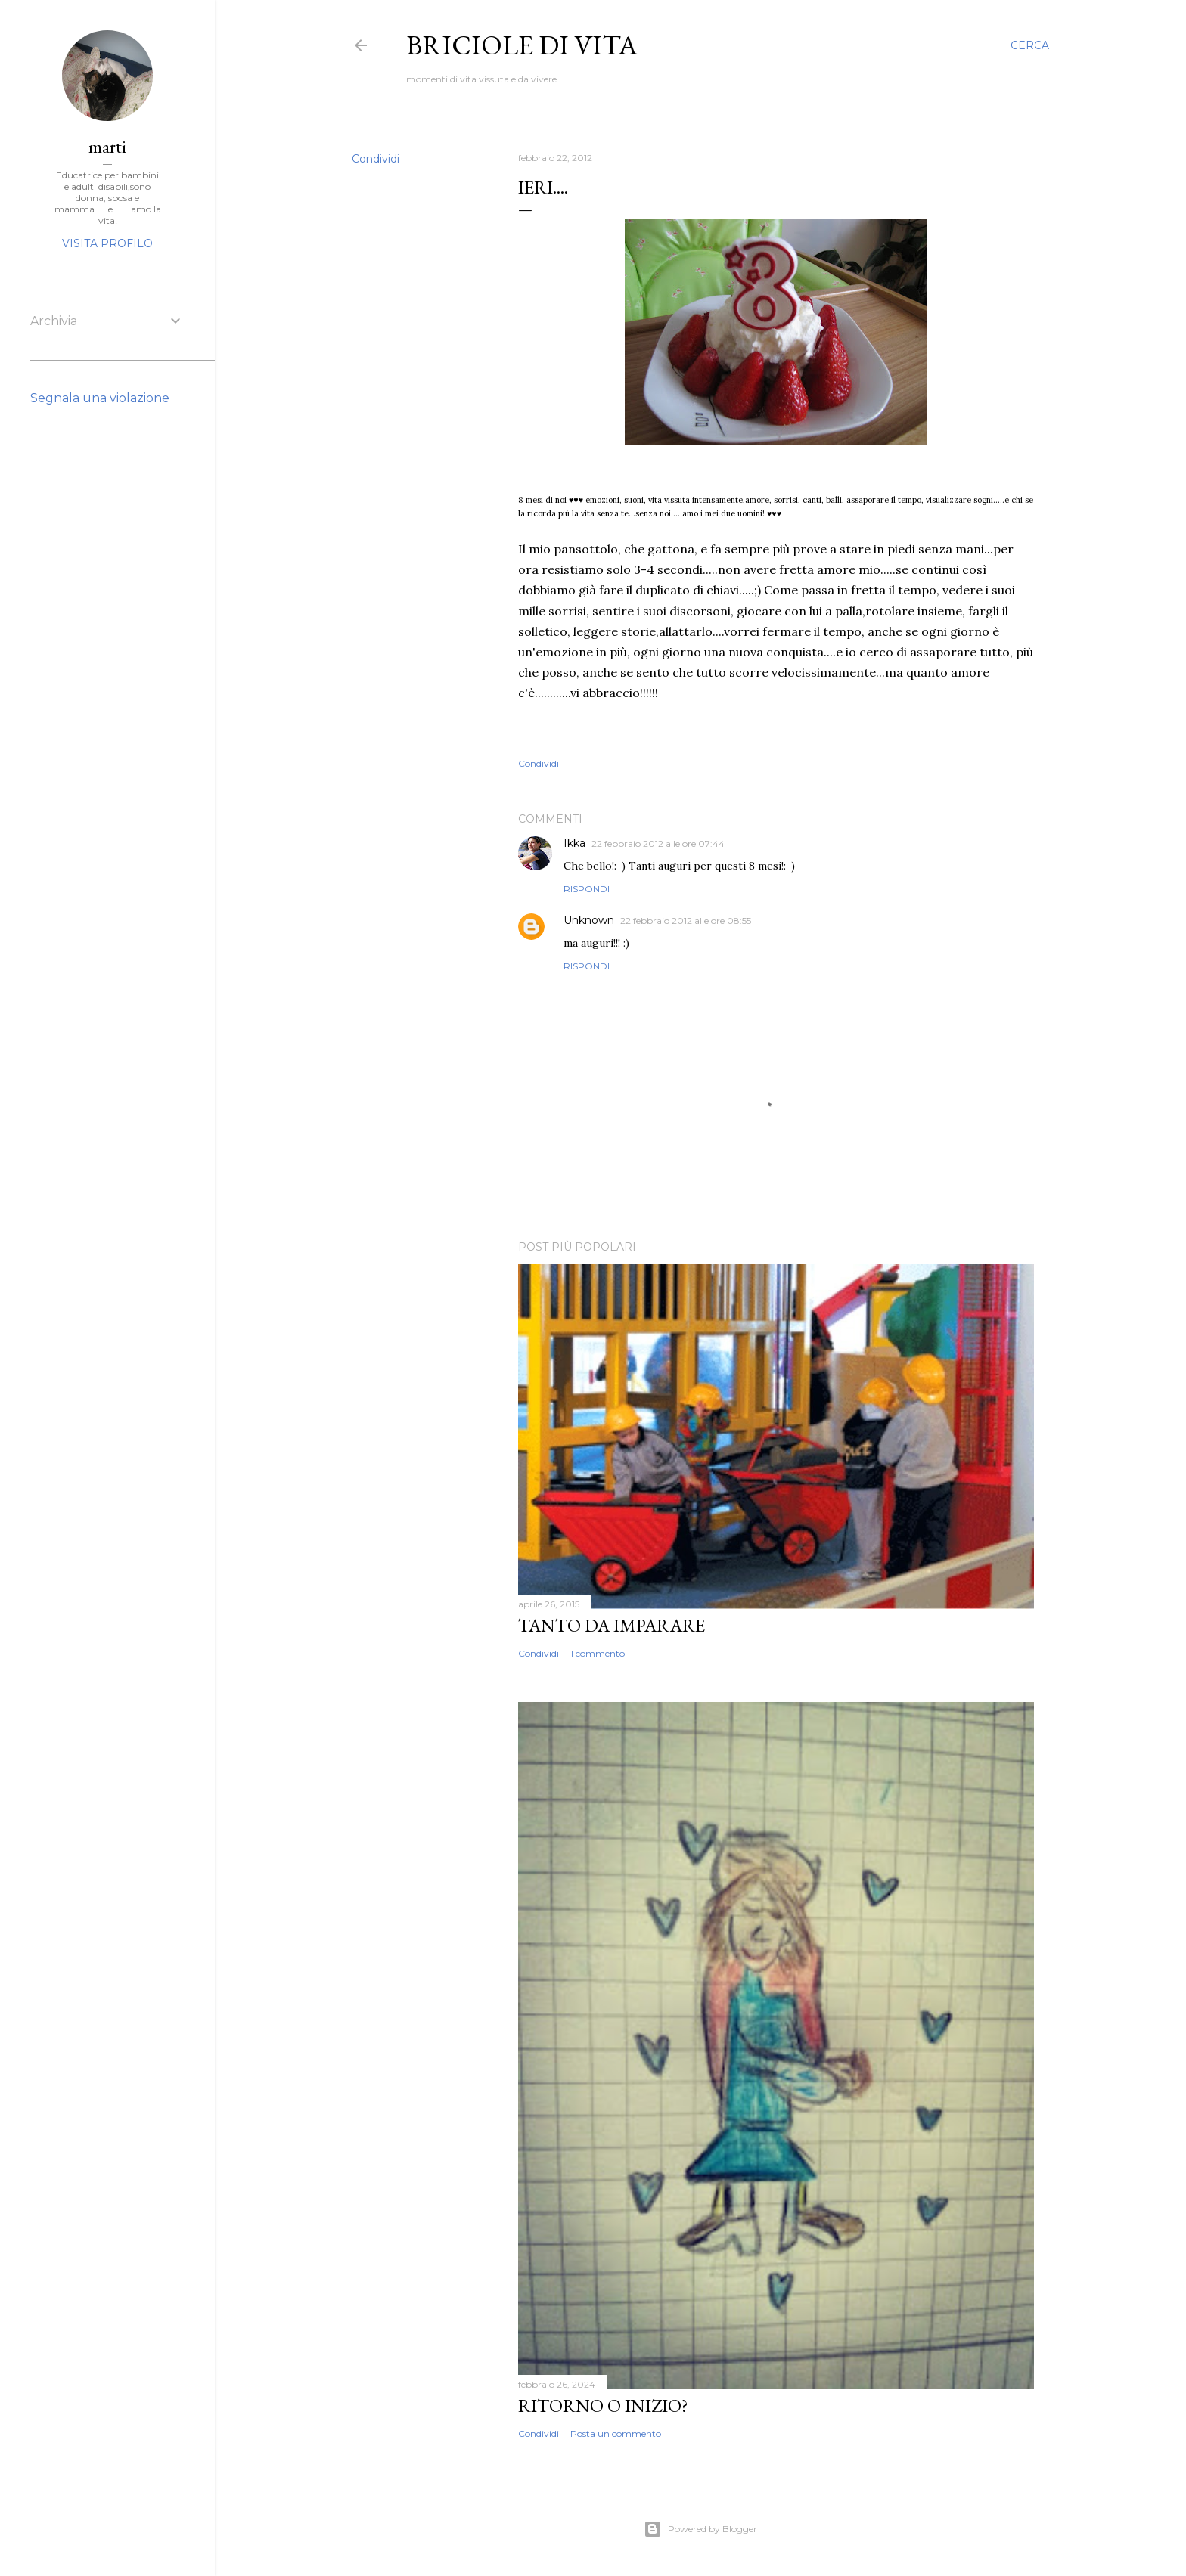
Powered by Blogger (700, 2529)
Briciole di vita (522, 45)
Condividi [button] (375, 159)
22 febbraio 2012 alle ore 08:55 (685, 920)
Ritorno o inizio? (603, 2405)
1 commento (597, 1653)
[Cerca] (1030, 45)
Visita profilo (107, 243)
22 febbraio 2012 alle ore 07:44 (658, 843)
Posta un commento (615, 2433)
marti (107, 146)
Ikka (574, 843)
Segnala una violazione (99, 398)
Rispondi (587, 888)
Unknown (589, 920)
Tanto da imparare (611, 1625)
